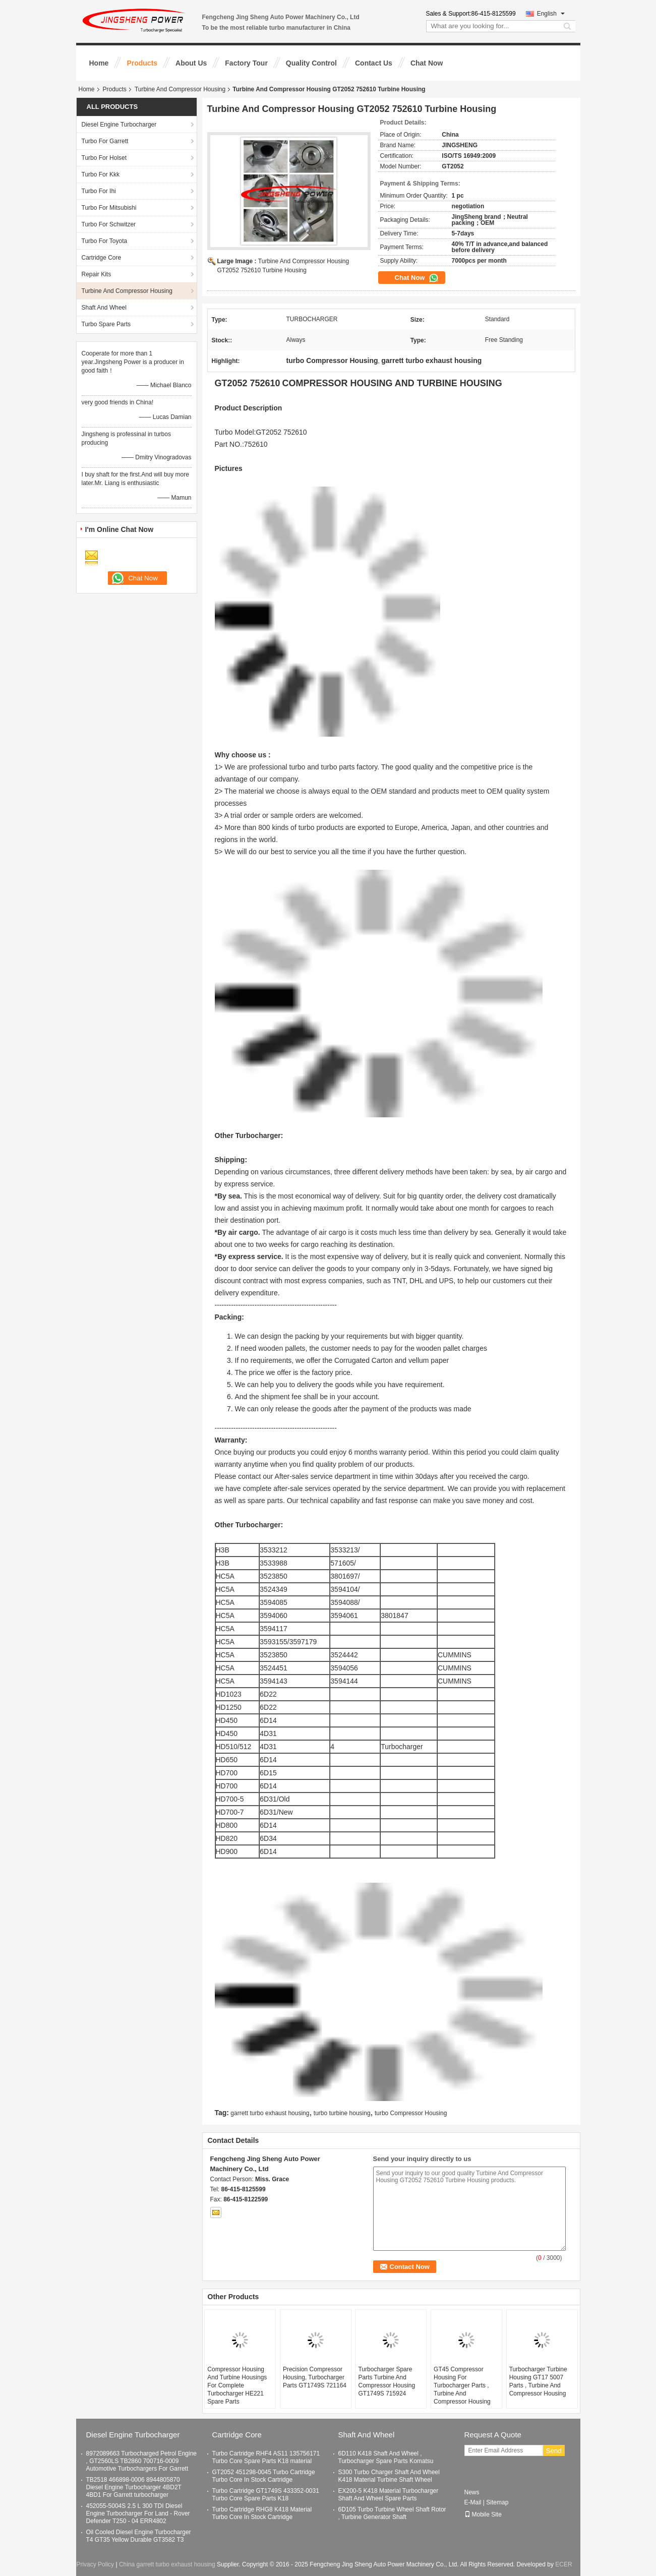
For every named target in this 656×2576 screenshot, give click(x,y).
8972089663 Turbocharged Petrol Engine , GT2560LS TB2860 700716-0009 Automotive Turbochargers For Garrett (141, 2461)
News (472, 2492)
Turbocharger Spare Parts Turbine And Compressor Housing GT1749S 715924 (386, 2381)
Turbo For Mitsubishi (109, 207)
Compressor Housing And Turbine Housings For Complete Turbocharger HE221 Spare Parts (237, 2385)
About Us (191, 63)
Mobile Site (483, 2514)
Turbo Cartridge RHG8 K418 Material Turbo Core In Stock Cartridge (262, 2513)
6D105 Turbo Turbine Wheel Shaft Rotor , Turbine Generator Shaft (392, 2513)
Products (142, 63)
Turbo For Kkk (101, 174)
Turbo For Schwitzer (109, 224)
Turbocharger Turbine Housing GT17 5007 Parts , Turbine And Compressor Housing (538, 2381)
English (551, 13)
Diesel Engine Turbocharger (119, 124)
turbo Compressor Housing (411, 2113)
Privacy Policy (95, 2564)
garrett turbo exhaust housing (269, 2113)
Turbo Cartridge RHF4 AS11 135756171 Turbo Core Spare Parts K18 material (266, 2457)
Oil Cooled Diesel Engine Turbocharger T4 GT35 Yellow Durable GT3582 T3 (138, 2536)
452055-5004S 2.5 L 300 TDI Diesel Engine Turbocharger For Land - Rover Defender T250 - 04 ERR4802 (138, 2513)
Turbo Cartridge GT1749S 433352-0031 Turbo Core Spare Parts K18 (265, 2494)
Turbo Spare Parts (106, 324)
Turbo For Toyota (105, 241)
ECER (563, 2564)
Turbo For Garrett (105, 141)
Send (554, 2450)
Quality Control (311, 63)
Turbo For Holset (104, 157)
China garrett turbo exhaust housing (167, 2564)
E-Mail (473, 2502)
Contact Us (373, 63)
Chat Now (426, 63)
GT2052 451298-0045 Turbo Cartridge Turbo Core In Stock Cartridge (263, 2476)
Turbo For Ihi (99, 191)
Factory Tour (246, 63)
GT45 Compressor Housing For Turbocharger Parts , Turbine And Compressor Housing (462, 2385)
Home (99, 63)
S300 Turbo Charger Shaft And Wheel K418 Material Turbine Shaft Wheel (389, 2476)
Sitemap (497, 2502)
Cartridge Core (102, 257)
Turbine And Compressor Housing (180, 89)
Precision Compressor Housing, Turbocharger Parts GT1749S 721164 (314, 2377)
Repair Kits (96, 274)
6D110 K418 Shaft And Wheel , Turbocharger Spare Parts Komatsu (386, 2457)
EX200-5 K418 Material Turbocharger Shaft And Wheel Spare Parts (388, 2494)
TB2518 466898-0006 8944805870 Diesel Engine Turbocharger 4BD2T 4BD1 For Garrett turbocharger (134, 2487)
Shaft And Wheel (104, 307)
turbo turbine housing (342, 2113)
